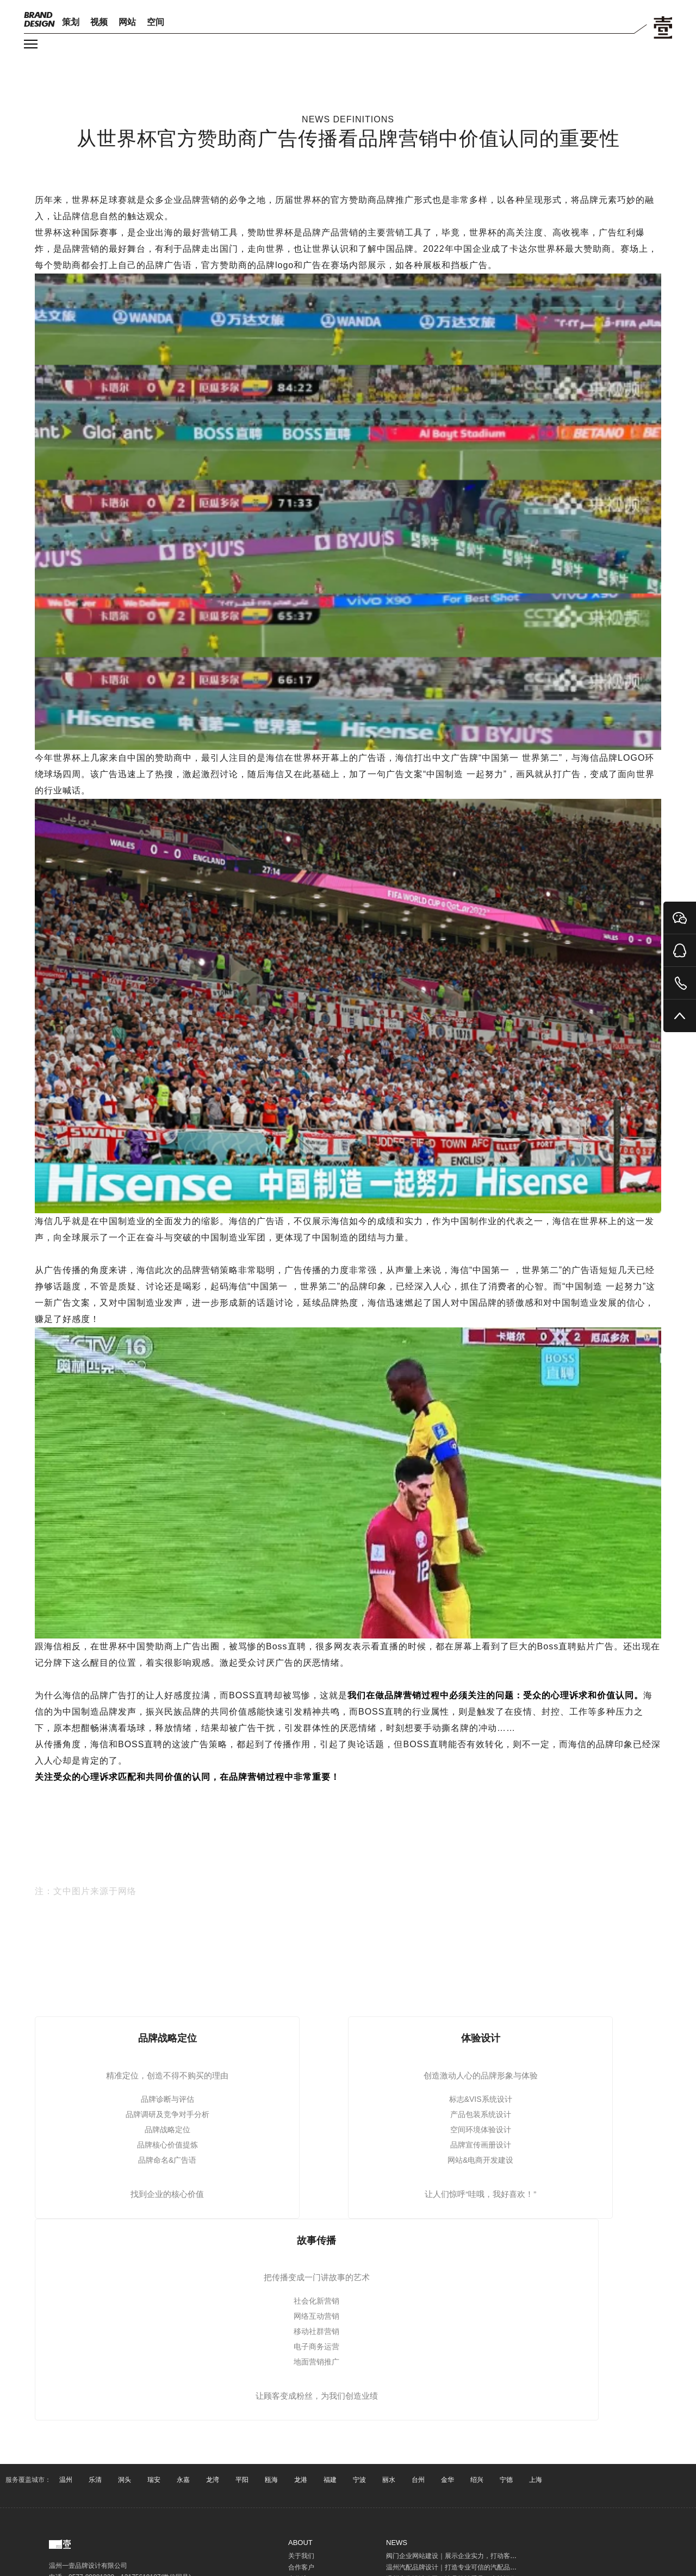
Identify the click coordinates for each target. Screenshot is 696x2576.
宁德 (506, 2480)
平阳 (241, 2480)
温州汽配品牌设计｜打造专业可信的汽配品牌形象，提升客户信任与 (484, 2567)
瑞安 (153, 2480)
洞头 (124, 2480)
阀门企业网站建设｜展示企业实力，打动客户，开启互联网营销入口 (484, 2556)
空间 (155, 22)
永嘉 (183, 2480)
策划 (70, 22)
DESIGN (39, 19)
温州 (65, 2480)
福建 (330, 2480)
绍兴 (476, 2480)
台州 (418, 2480)
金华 (447, 2480)
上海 (535, 2480)
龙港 (300, 2480)
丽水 (388, 2480)
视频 (99, 22)
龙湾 (212, 2480)
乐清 (95, 2480)
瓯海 (271, 2480)
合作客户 (301, 2567)
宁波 (359, 2480)
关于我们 (301, 2556)
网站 (127, 22)
